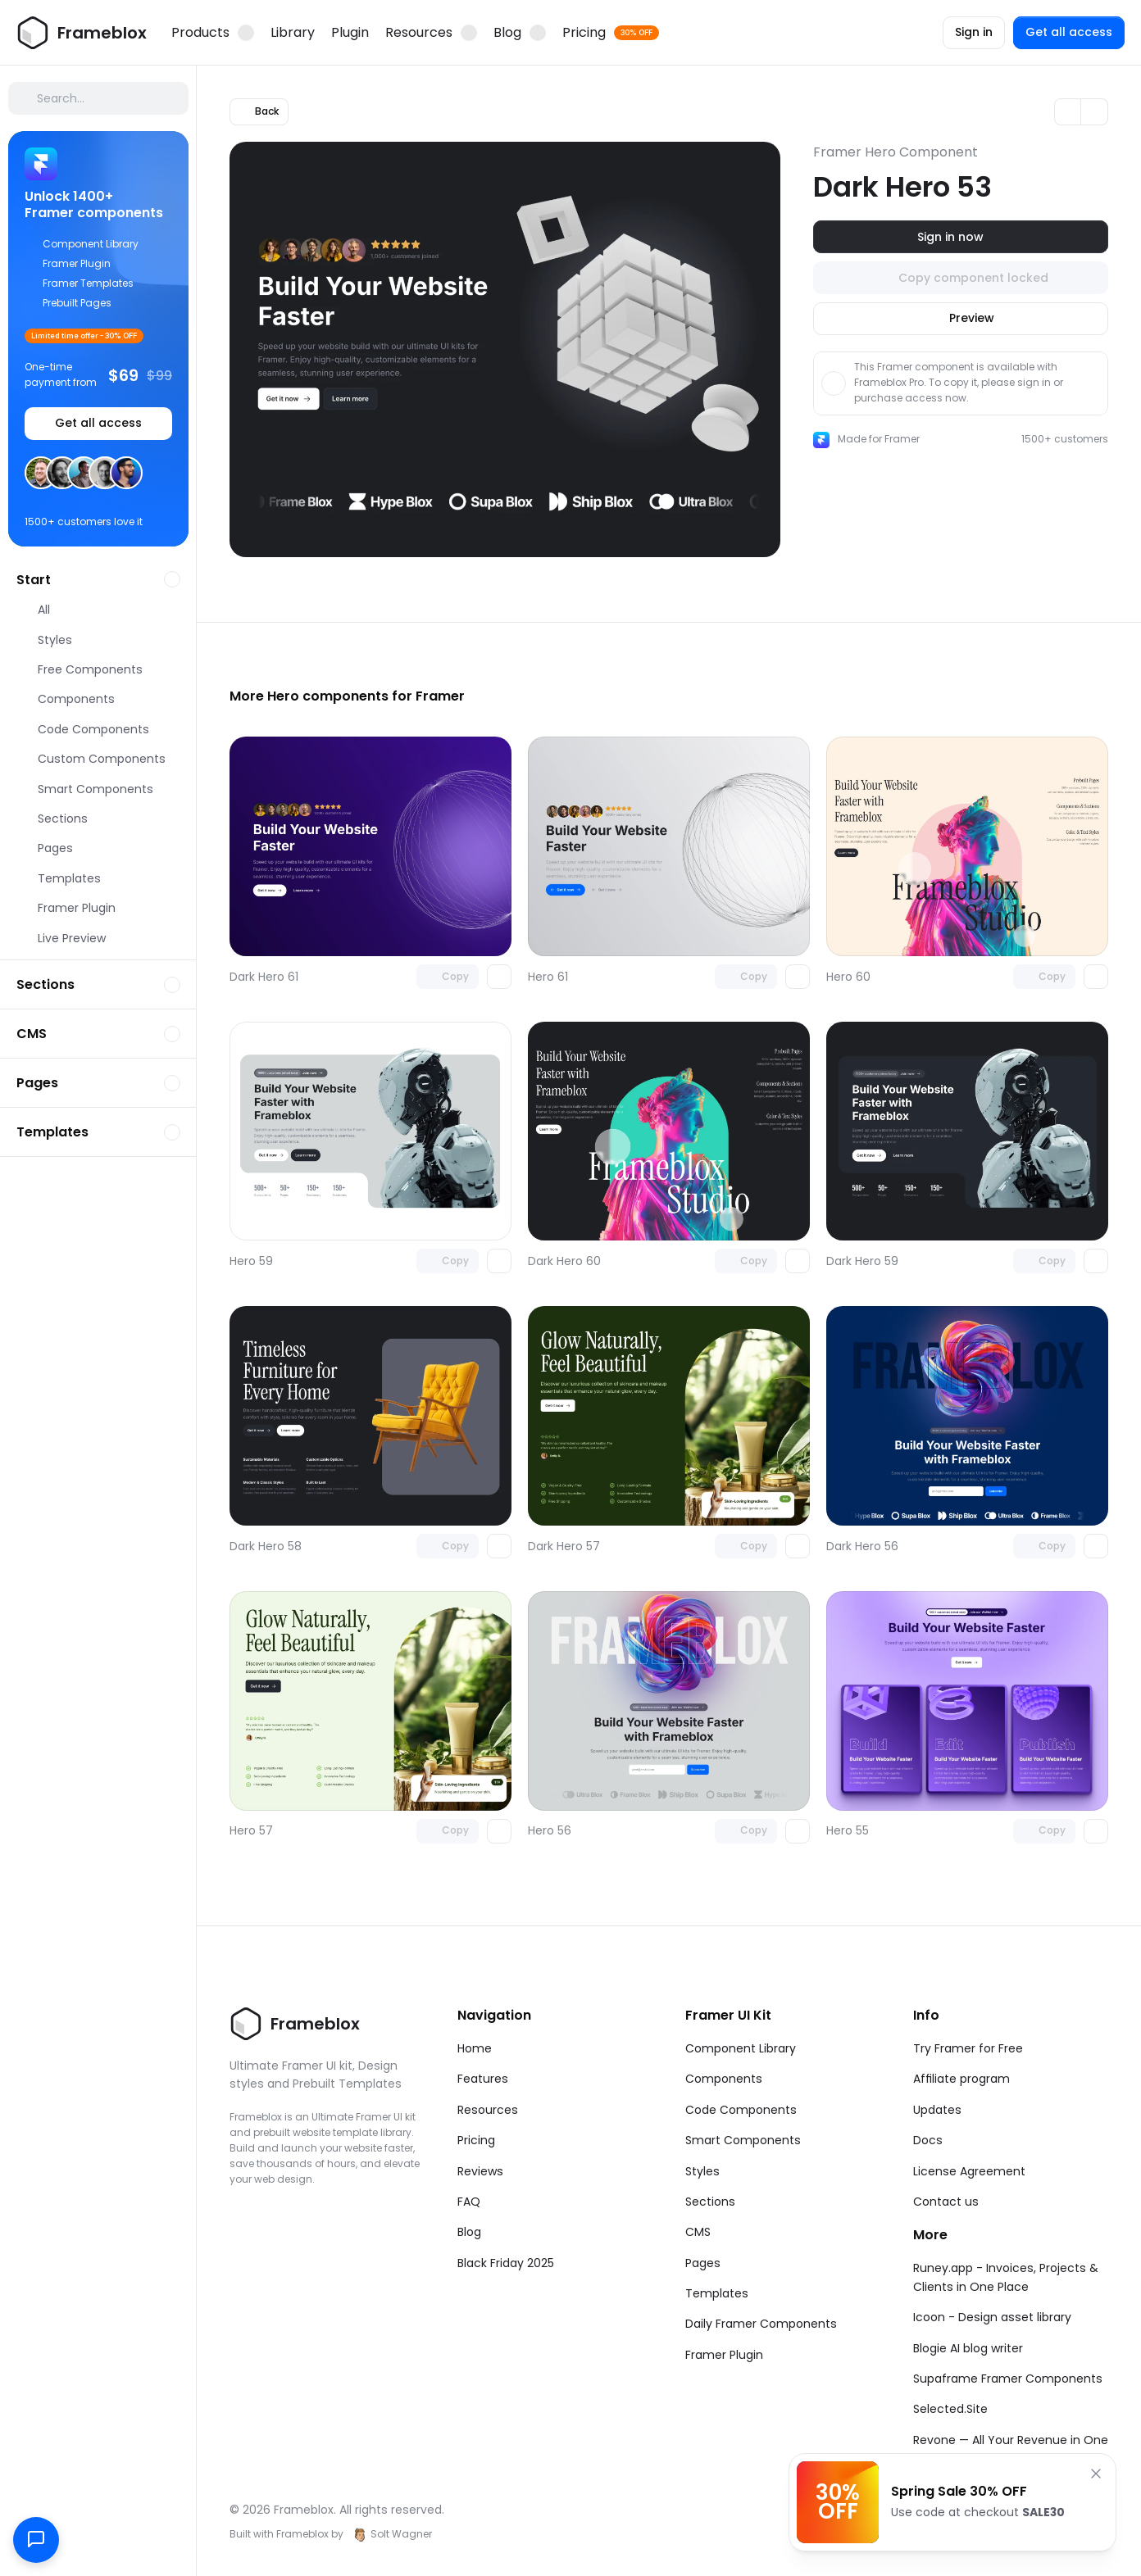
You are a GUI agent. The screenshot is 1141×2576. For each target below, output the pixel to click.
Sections (710, 2201)
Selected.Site (950, 2409)
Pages (703, 2263)
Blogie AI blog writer (968, 2348)
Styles (702, 2171)
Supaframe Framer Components (1007, 2378)
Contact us (946, 2201)
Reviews (480, 2171)
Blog (469, 2232)
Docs (928, 2140)
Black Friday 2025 (505, 2263)
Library (292, 32)
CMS (698, 2232)
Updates (937, 2110)
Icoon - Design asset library (992, 2317)
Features (482, 2078)
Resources (487, 2110)
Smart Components (743, 2140)
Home (474, 2048)
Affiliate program (961, 2078)
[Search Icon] (98, 98)
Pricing (476, 2140)
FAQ (468, 2201)
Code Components (741, 2110)
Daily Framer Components (761, 2323)
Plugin (350, 32)
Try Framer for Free (968, 2048)
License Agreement (969, 2171)
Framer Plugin (724, 2355)
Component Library (740, 2048)
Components (723, 2078)
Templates (716, 2293)
